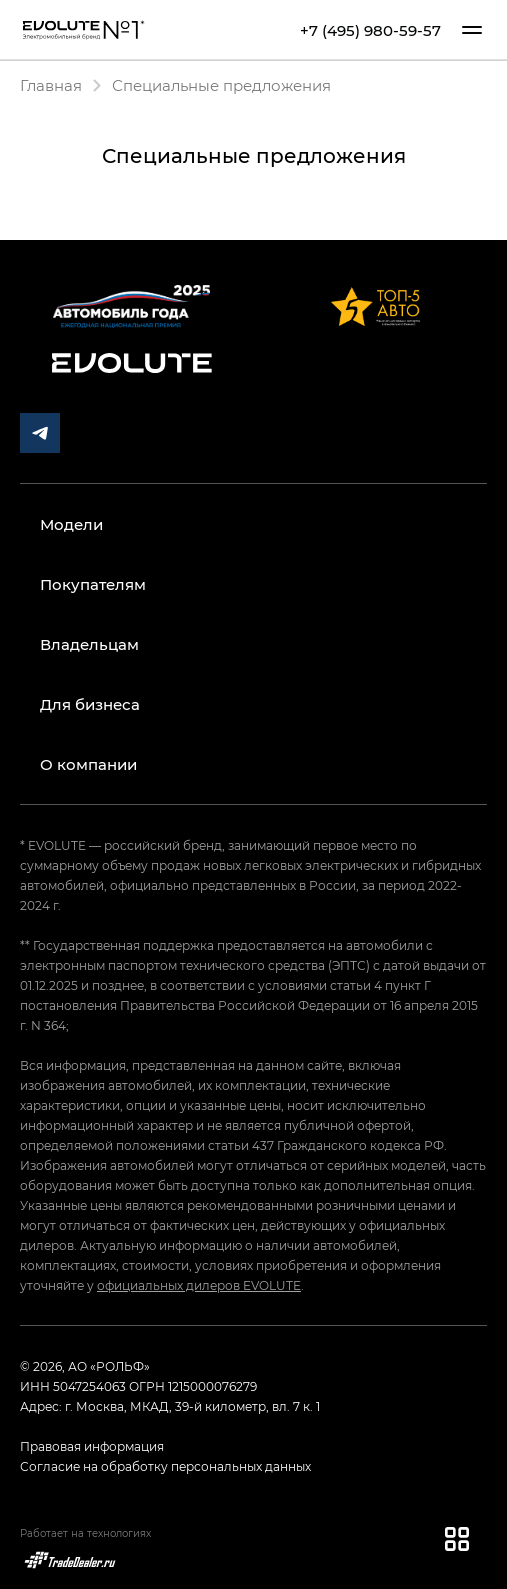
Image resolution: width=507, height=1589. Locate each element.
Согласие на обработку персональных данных (165, 1466)
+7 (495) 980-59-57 (370, 30)
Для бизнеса (90, 704)
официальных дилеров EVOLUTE (199, 1285)
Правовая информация (92, 1446)
